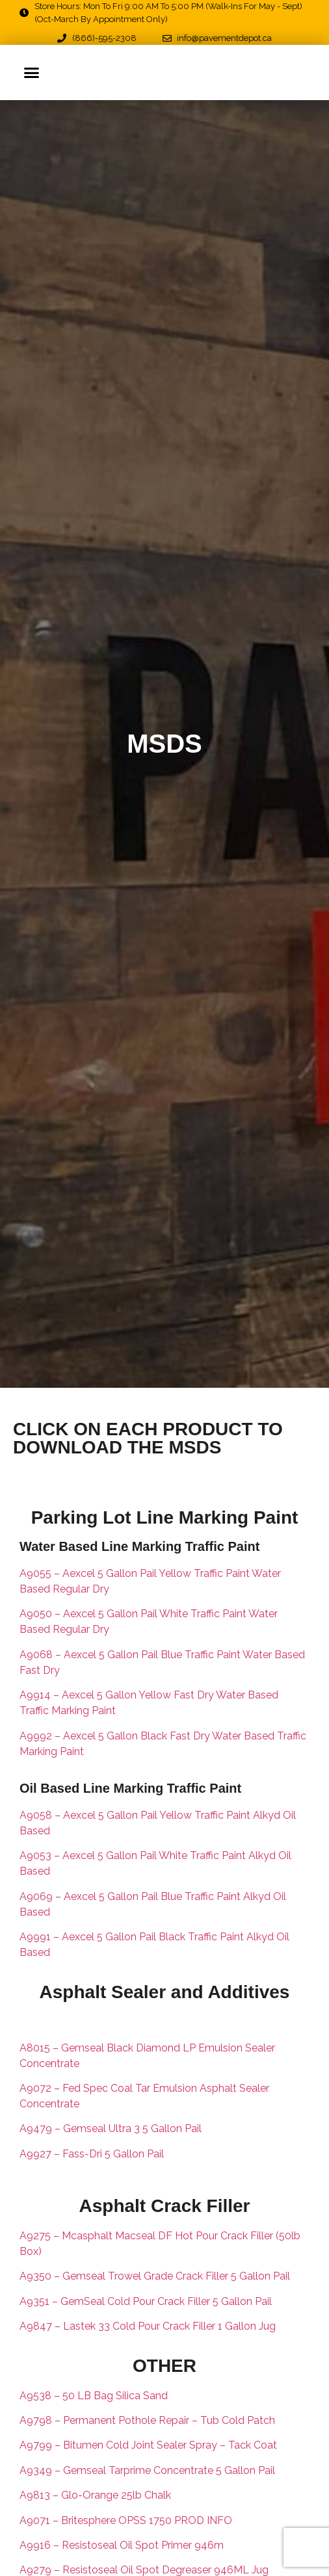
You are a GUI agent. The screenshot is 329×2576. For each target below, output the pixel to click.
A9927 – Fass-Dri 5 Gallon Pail (93, 2154)
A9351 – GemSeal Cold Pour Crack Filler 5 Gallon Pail (146, 2301)
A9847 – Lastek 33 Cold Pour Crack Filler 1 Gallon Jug (148, 2326)
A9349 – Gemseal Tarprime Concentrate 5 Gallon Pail (147, 2470)
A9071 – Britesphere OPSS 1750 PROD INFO (126, 2520)
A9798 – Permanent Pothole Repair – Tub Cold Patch (147, 2420)
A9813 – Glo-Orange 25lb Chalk (95, 2495)
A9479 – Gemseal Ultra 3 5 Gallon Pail (112, 2128)
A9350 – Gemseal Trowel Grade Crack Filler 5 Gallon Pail (155, 2276)
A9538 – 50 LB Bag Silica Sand (94, 2395)
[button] (32, 72)
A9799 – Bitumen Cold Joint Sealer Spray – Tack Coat (148, 2445)
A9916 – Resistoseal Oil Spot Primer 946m (122, 2545)
